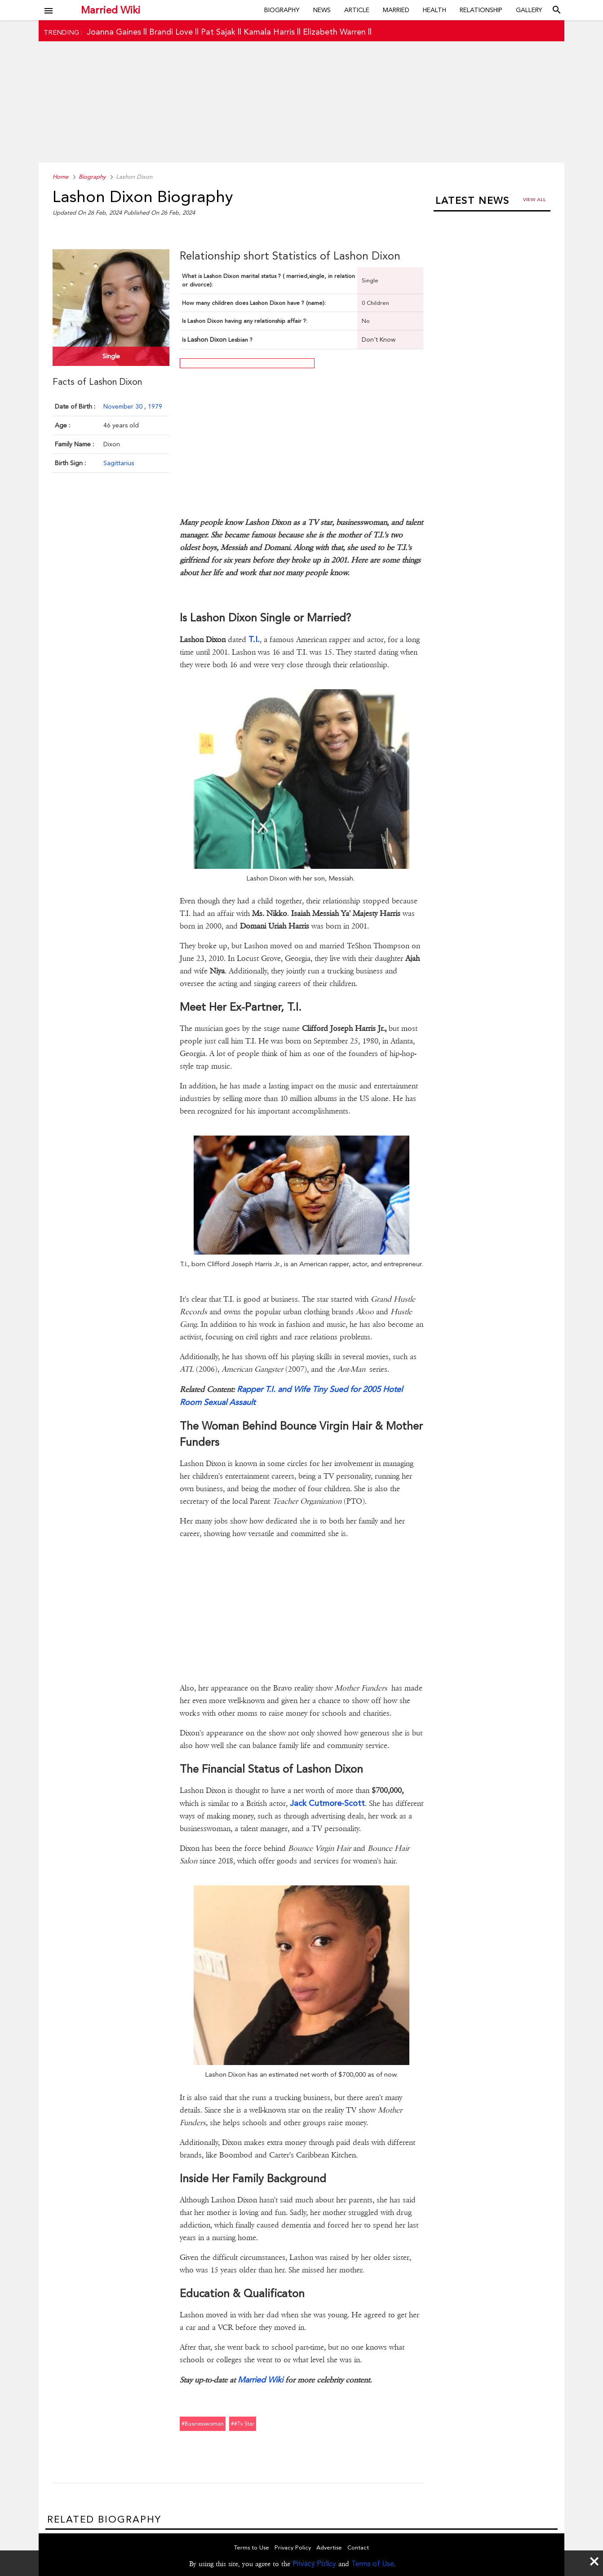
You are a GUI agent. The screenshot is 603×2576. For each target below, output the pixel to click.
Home (60, 176)
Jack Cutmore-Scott (327, 1803)
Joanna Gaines (114, 31)
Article (356, 9)
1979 (155, 406)
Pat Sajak (218, 31)
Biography (282, 9)
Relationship (481, 9)
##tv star (242, 2424)
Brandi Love (171, 31)
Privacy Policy (314, 2563)
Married (396, 9)
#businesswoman (203, 2424)
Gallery (529, 9)
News (322, 9)
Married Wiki (110, 10)
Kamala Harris (269, 31)
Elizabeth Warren (334, 31)
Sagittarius (118, 463)
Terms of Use (372, 2563)
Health (434, 9)
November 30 (123, 406)
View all (534, 200)
